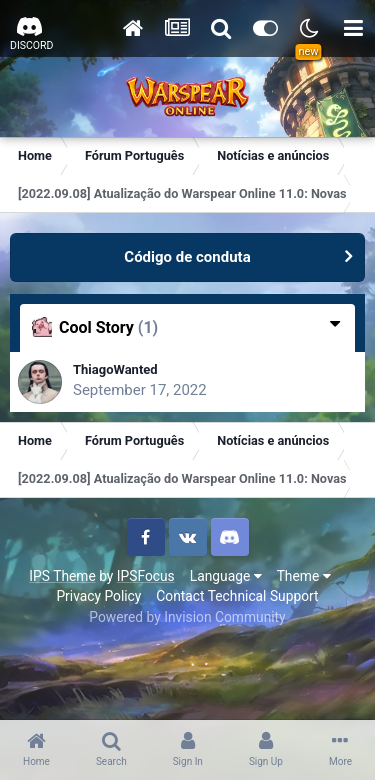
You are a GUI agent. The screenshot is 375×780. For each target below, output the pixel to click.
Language (226, 576)
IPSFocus (146, 576)
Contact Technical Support (237, 596)
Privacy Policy (98, 596)
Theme (304, 576)
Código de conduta (187, 257)
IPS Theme (62, 576)
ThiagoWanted (115, 369)
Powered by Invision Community (187, 617)
